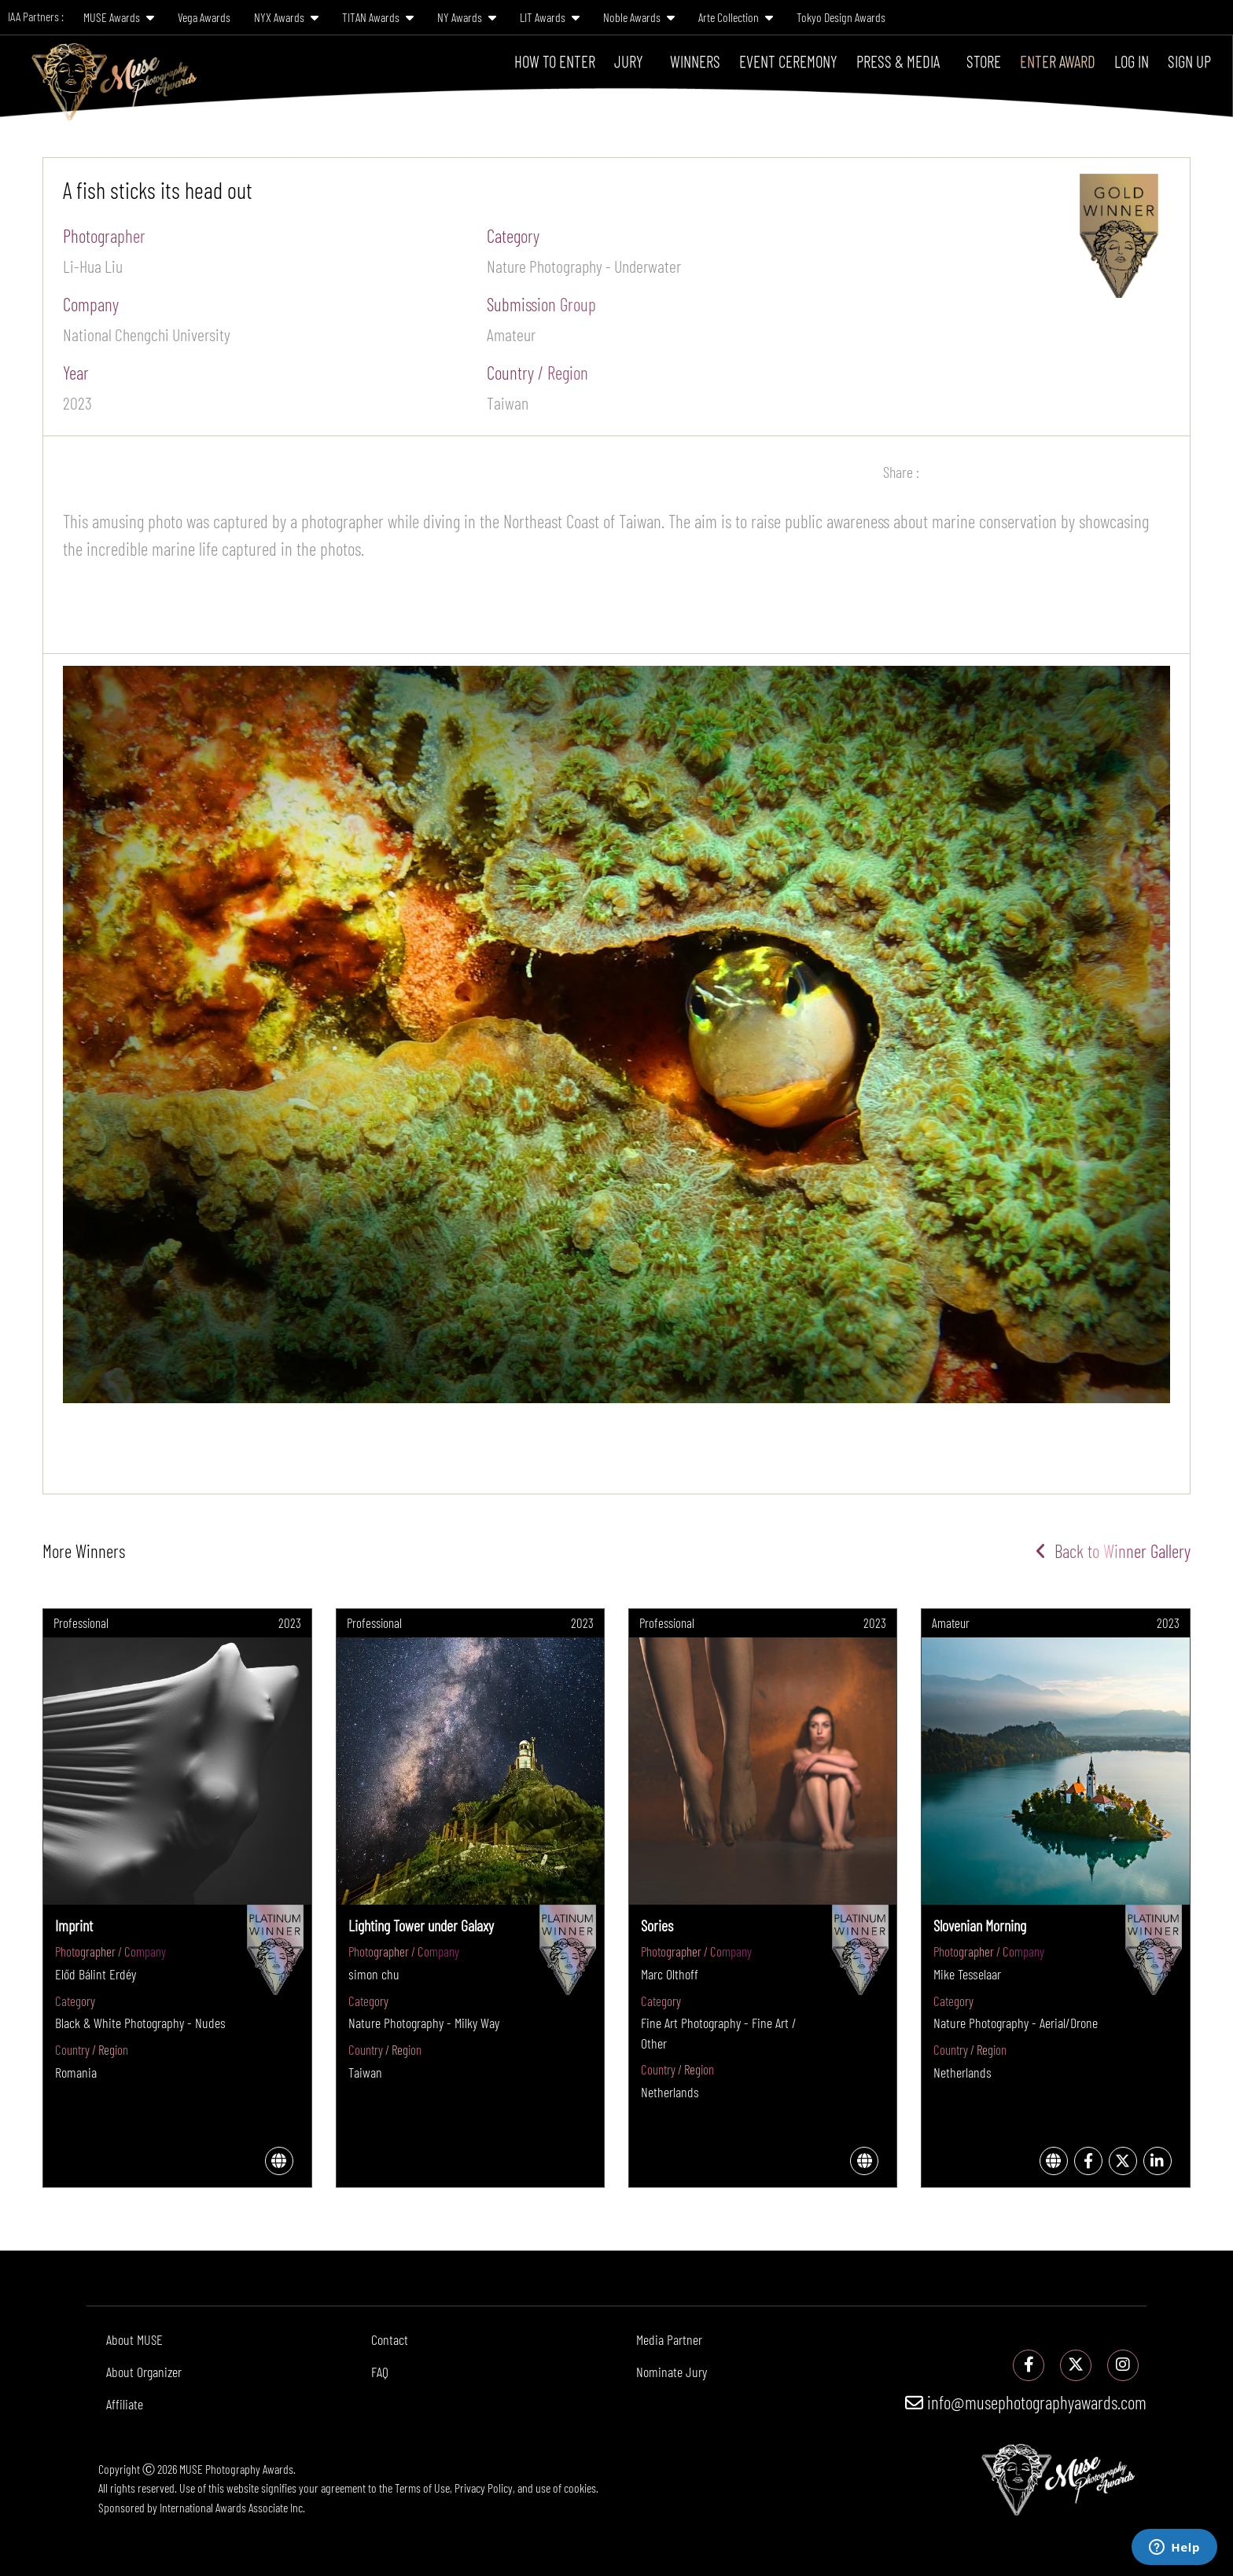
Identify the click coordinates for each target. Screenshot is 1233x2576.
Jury (628, 61)
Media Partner (669, 2339)
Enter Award (1057, 61)
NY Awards (466, 16)
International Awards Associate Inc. (232, 2507)
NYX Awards (286, 16)
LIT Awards (550, 16)
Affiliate (124, 2403)
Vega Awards (204, 16)
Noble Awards (639, 16)
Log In (1131, 61)
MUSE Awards (118, 16)
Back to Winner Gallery (1113, 1551)
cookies (580, 2487)
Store (983, 61)
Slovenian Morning (979, 1925)
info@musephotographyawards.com (1026, 2402)
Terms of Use (422, 2487)
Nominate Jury (671, 2371)
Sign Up (1189, 61)
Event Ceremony (788, 61)
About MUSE (134, 2339)
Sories (657, 1925)
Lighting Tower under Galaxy (421, 1925)
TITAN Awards (378, 16)
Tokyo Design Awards (841, 16)
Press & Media (898, 61)
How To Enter (554, 61)
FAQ (379, 2371)
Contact (389, 2339)
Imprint (74, 1925)
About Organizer (144, 2371)
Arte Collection (735, 16)
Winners (695, 61)
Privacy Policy (484, 2487)
